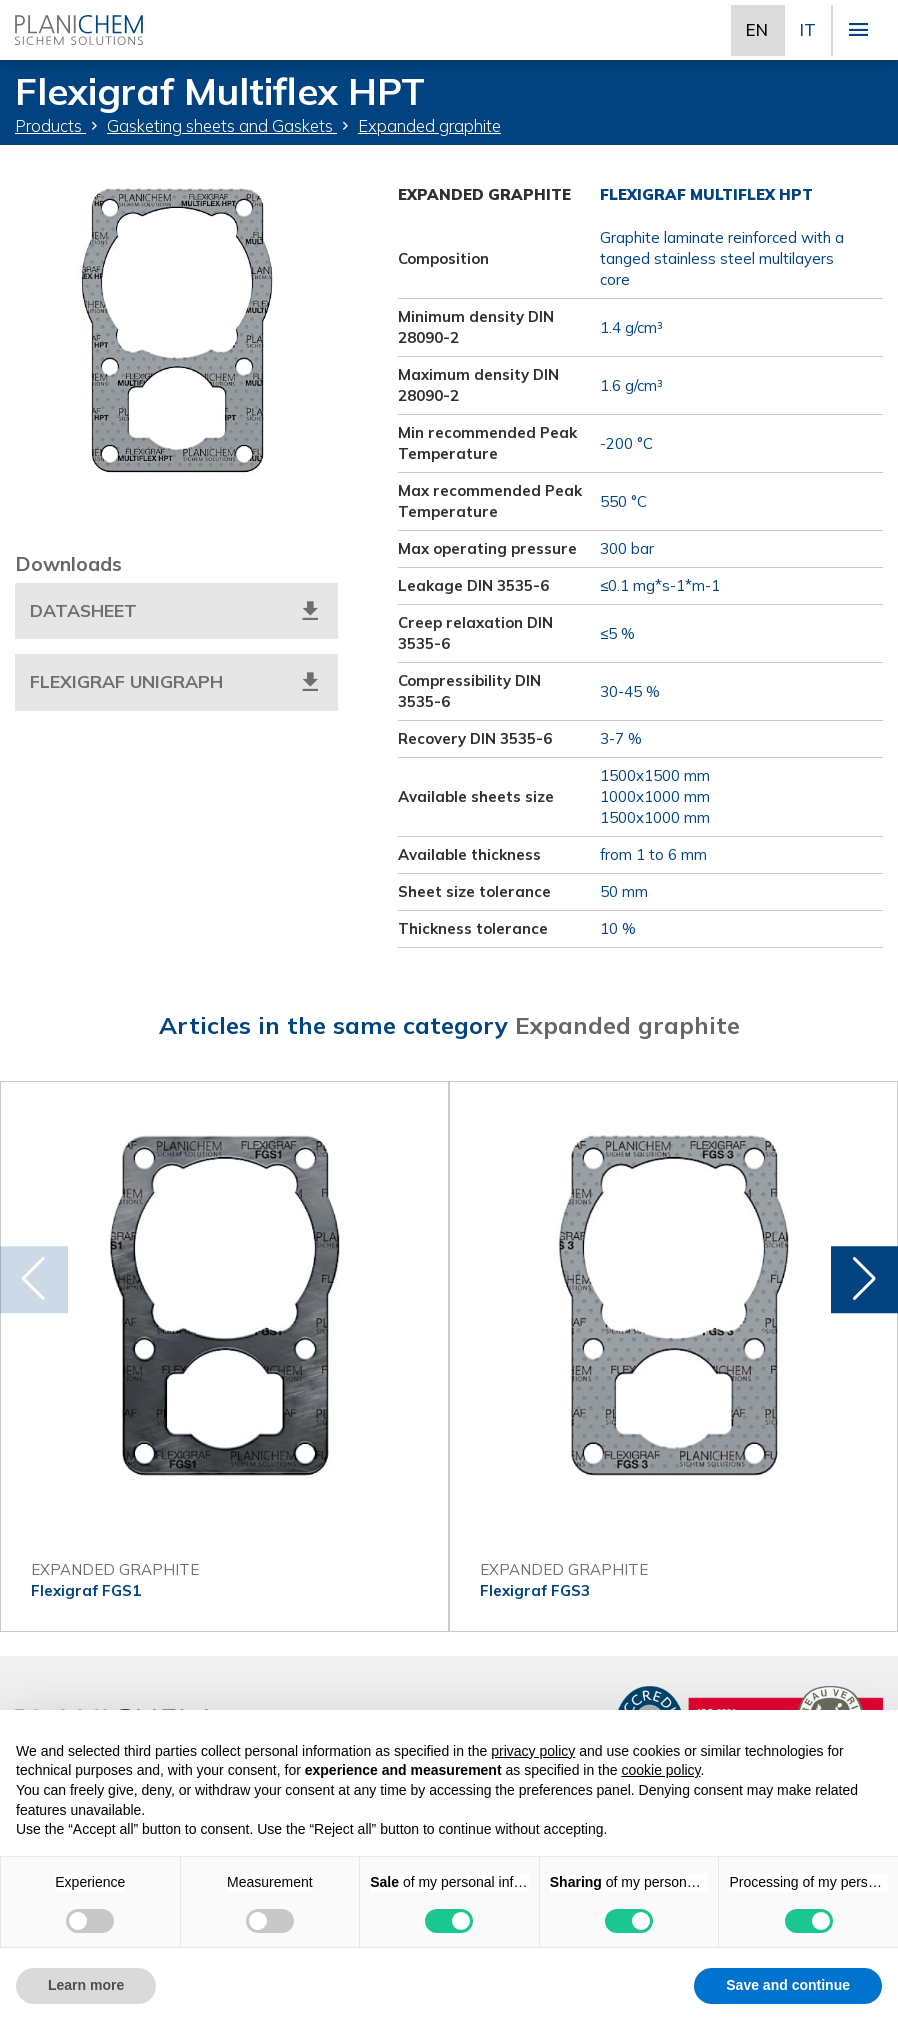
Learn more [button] (86, 1985)
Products (50, 125)
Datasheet (176, 611)
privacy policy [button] (533, 1751)
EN (757, 29)
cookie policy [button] (660, 1770)
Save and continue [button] (788, 1985)
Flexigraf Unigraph (176, 682)
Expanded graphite (429, 125)
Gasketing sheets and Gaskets (222, 125)
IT (808, 29)
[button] (865, 1280)
